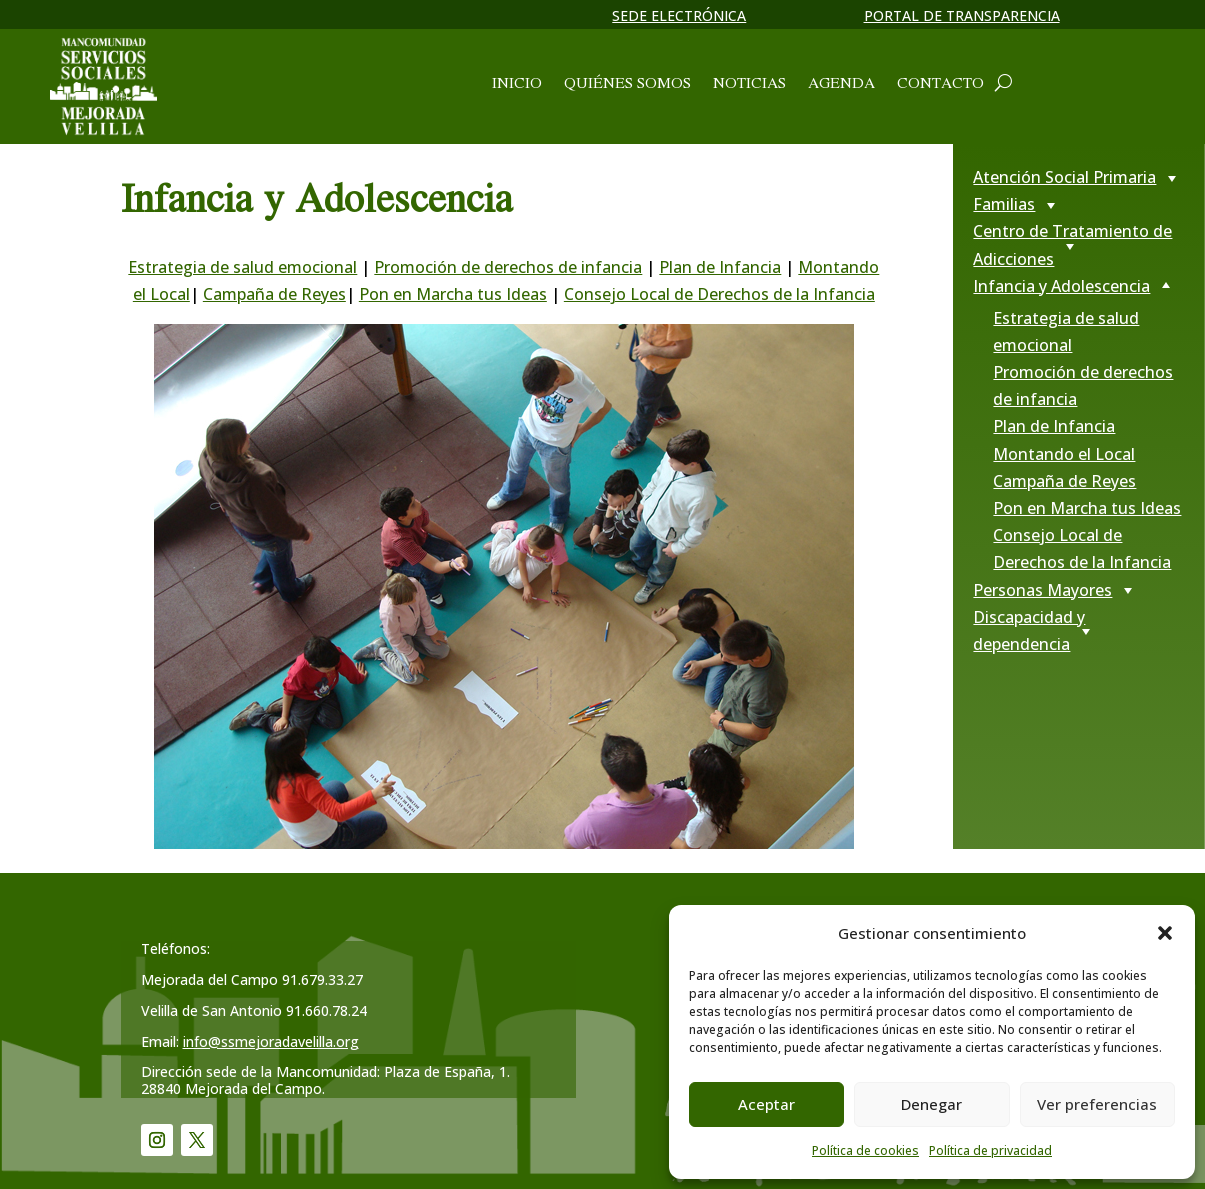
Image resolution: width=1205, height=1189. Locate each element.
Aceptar (766, 1104)
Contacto (940, 84)
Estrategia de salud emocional (242, 267)
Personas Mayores (1042, 590)
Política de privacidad (990, 1150)
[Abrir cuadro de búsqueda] (1003, 82)
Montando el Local (1064, 454)
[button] (1165, 933)
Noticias (749, 84)
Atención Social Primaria (1064, 177)
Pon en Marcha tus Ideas (453, 294)
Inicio (517, 84)
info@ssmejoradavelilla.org (271, 1041)
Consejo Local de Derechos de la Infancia (719, 294)
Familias (1004, 204)
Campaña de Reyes (274, 294)
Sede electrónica (679, 15)
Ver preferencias (1097, 1104)
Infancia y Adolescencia (1061, 286)
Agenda (841, 84)
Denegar (931, 1104)
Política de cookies (865, 1150)
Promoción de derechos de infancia (508, 267)
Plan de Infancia (720, 267)
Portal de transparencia (962, 15)
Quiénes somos (627, 84)
